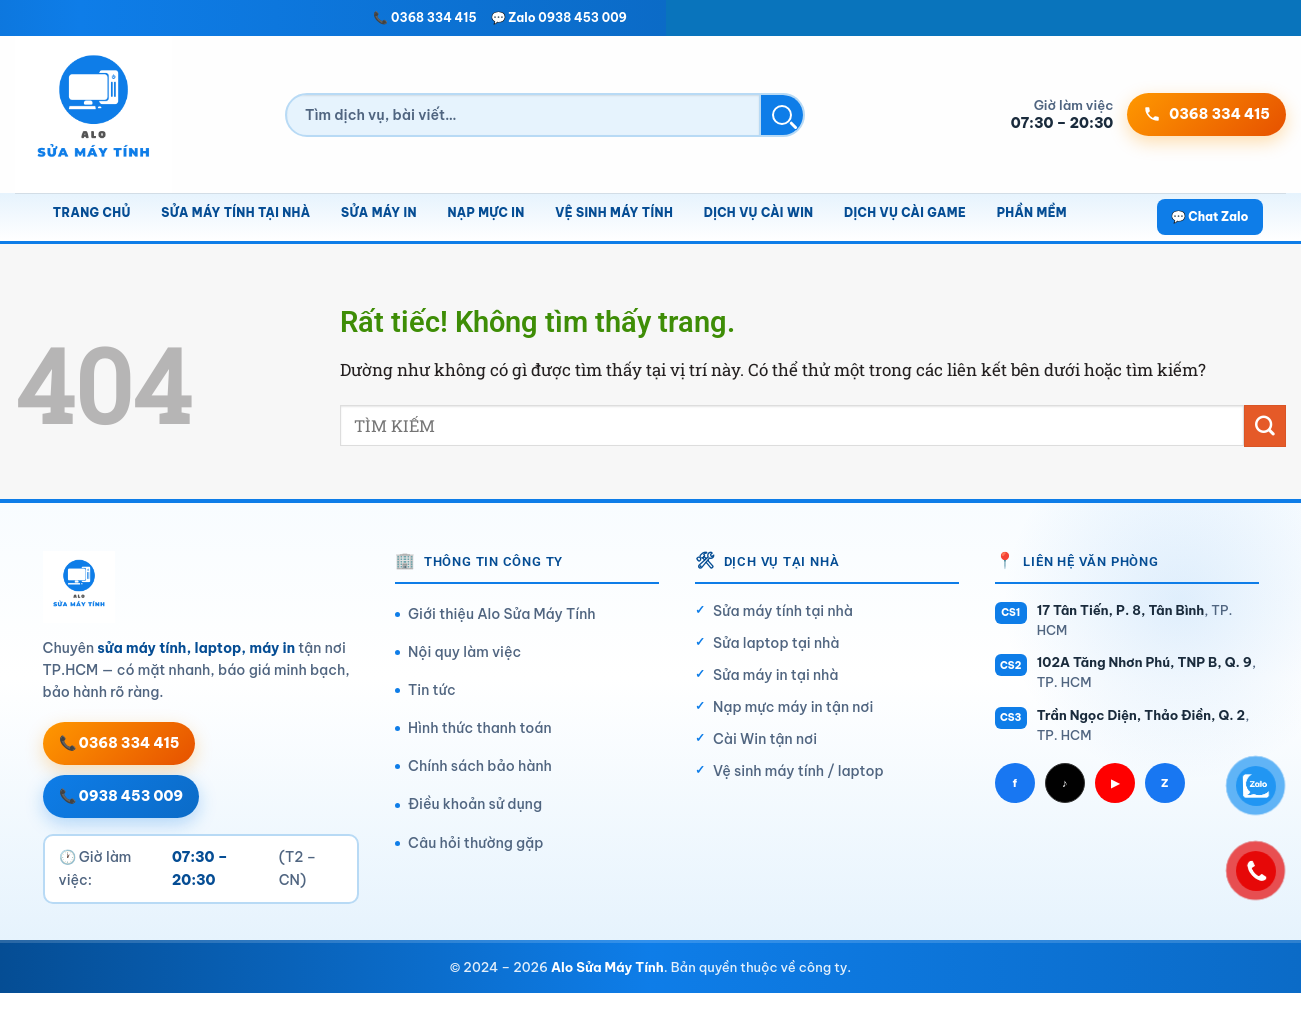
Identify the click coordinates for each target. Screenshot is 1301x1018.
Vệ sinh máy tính (614, 212)
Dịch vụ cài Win (759, 212)
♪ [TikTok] (1065, 783)
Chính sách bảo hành (480, 766)
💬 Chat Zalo (1210, 216)
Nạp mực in (485, 212)
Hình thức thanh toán (480, 728)
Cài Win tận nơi (765, 739)
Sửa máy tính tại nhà (235, 212)
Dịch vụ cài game (905, 212)
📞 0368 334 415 (424, 17)
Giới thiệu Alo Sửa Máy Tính (502, 614)
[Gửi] (1265, 425)
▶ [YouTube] (1115, 783)
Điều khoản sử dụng (475, 804)
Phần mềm (1032, 212)
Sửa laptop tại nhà (776, 643)
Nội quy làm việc (464, 652)
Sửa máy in (379, 212)
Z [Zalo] (1164, 783)
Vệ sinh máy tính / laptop (798, 771)
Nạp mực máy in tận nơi (793, 707)
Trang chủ (92, 212)
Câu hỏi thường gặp (475, 843)
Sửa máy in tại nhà (776, 675)
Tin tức (432, 690)
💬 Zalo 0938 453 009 (559, 17)
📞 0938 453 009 (121, 796)
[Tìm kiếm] (523, 115)
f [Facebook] (1014, 783)
